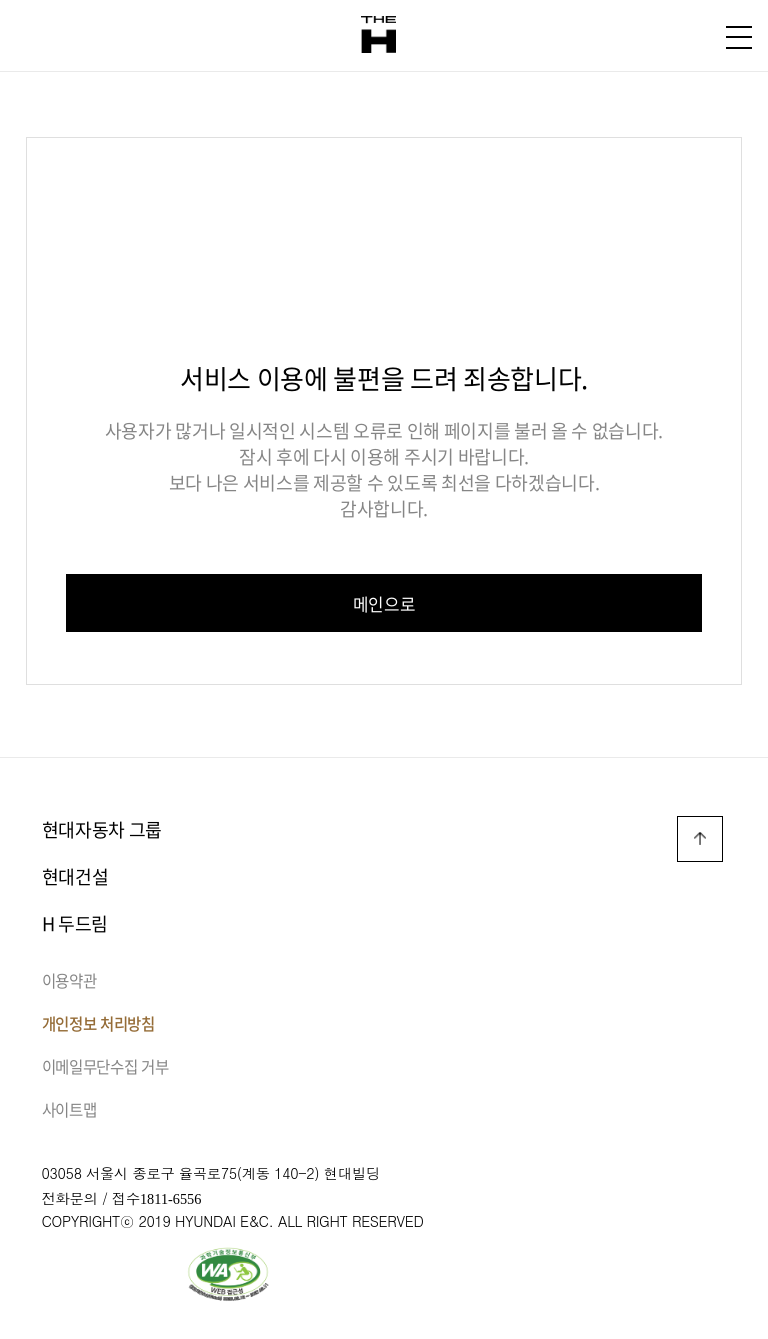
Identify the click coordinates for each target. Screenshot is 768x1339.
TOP (700, 839)
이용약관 (69, 980)
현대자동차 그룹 (102, 829)
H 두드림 (75, 923)
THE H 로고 (378, 35)
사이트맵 (69, 1109)
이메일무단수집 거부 (105, 1066)
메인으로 (384, 603)
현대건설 (75, 876)
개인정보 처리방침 (98, 1023)
